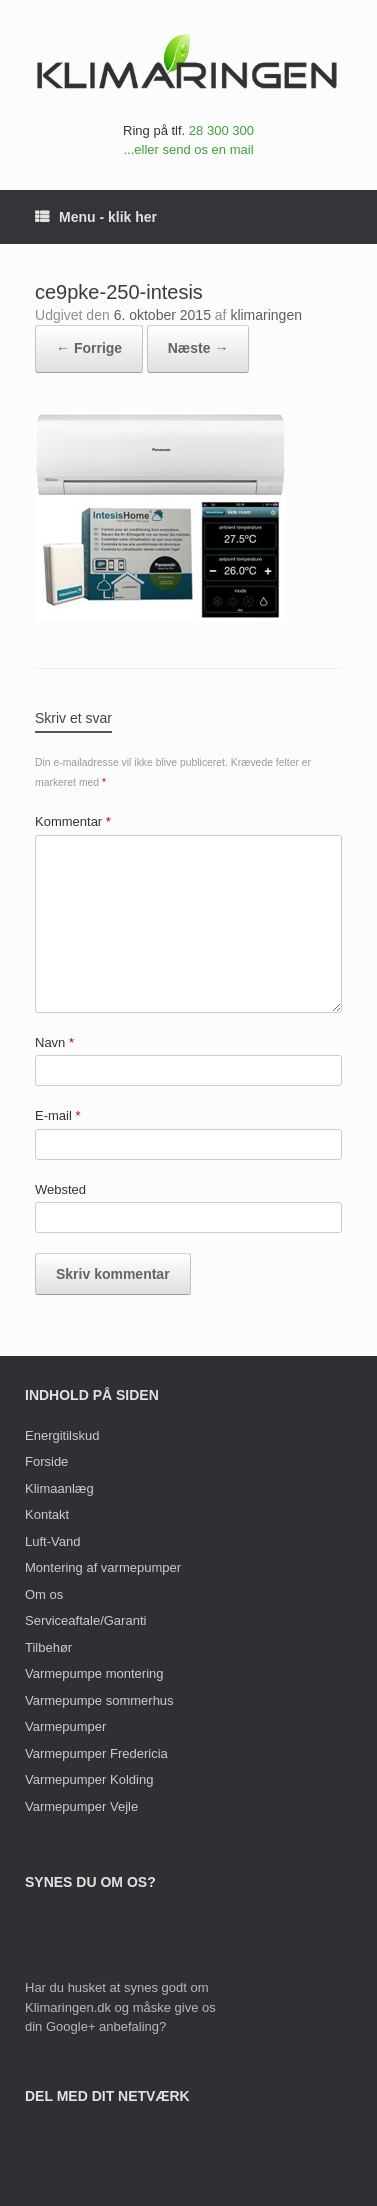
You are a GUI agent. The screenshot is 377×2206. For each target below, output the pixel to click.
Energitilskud (62, 1435)
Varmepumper (65, 1726)
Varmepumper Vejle (81, 1806)
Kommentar (73, 821)
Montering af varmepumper (103, 1567)
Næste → (198, 348)
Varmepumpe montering (94, 1673)
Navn (54, 1042)
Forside (46, 1461)
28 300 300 (221, 130)
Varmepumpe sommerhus (99, 1700)
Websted (60, 1189)
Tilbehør (48, 1647)
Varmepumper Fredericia (96, 1753)
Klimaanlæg (59, 1488)
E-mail (58, 1115)
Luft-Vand (52, 1541)
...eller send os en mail (188, 149)
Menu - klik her (96, 217)
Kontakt (47, 1514)
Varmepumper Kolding (89, 1779)
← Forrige (89, 348)
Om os (44, 1594)
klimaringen (266, 315)
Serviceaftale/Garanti (85, 1620)
